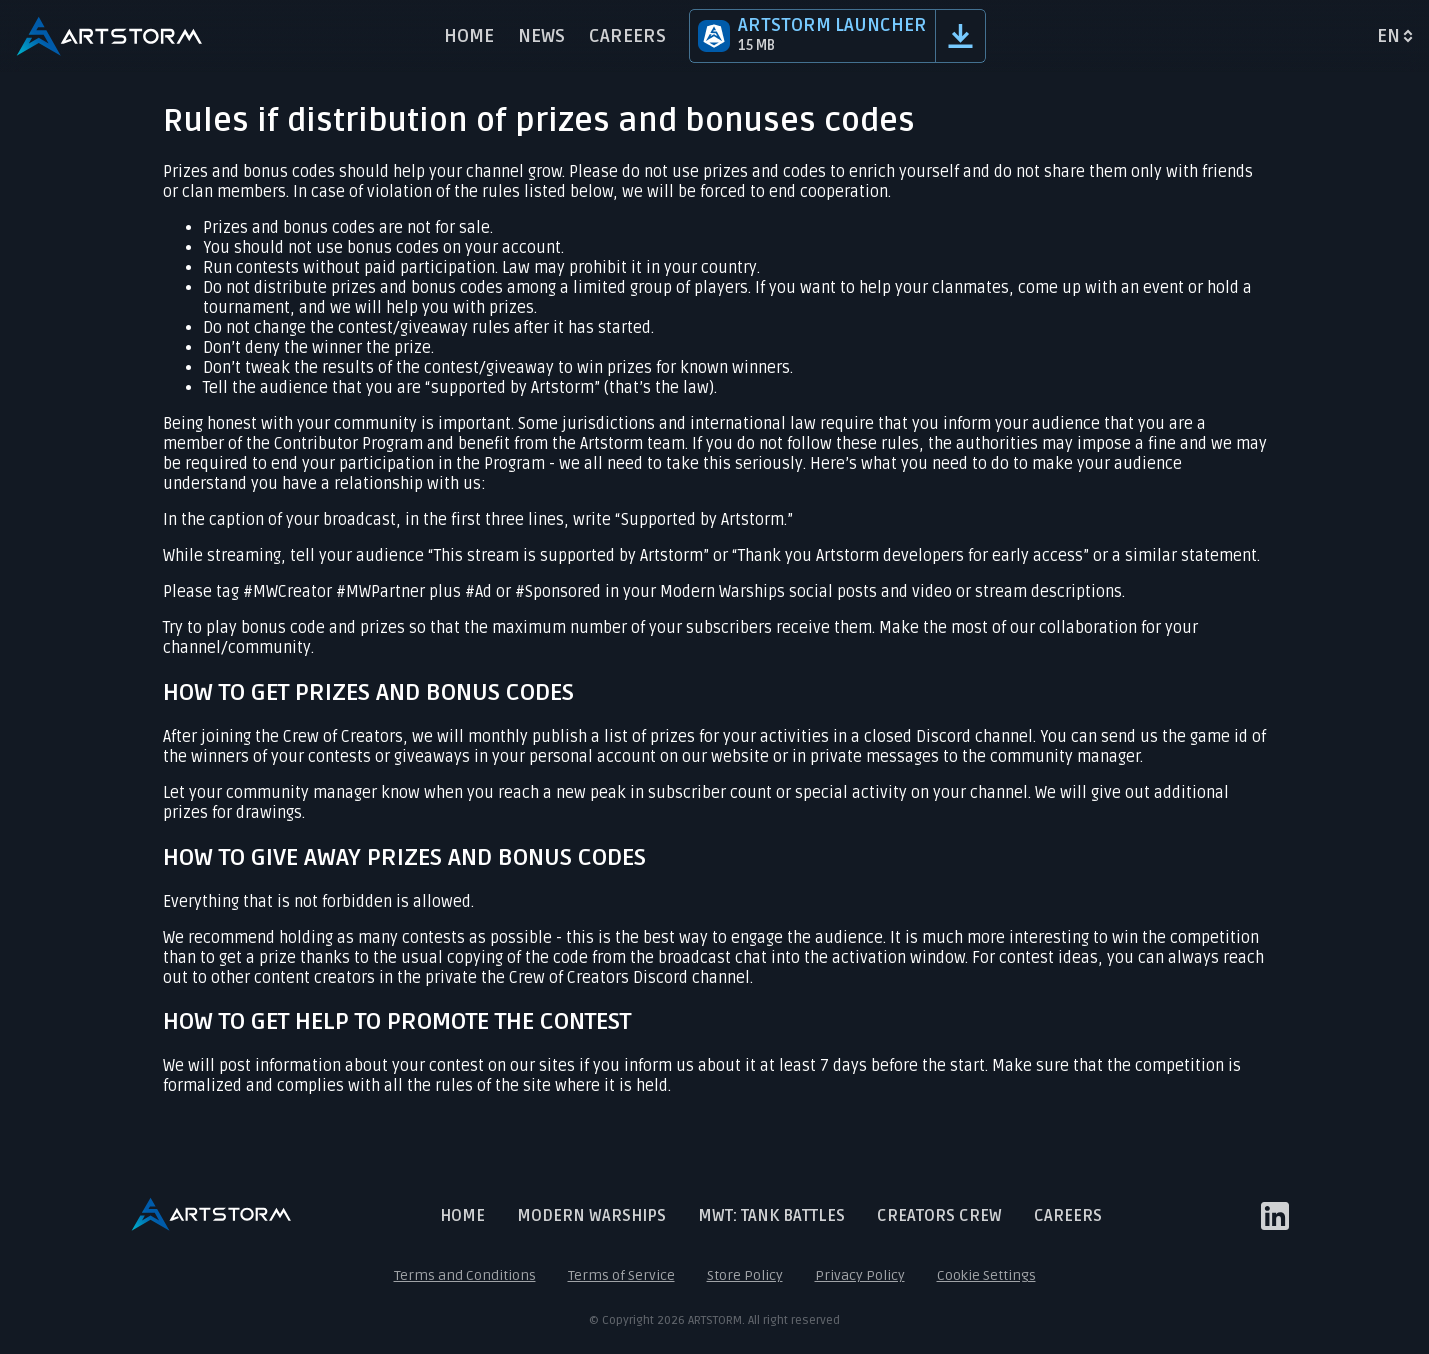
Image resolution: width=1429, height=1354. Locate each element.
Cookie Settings (986, 1275)
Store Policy (745, 1275)
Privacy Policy (860, 1275)
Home (469, 36)
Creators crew (939, 1216)
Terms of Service (621, 1275)
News (541, 36)
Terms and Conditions (465, 1275)
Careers (627, 36)
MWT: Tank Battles (771, 1216)
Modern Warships (591, 1216)
